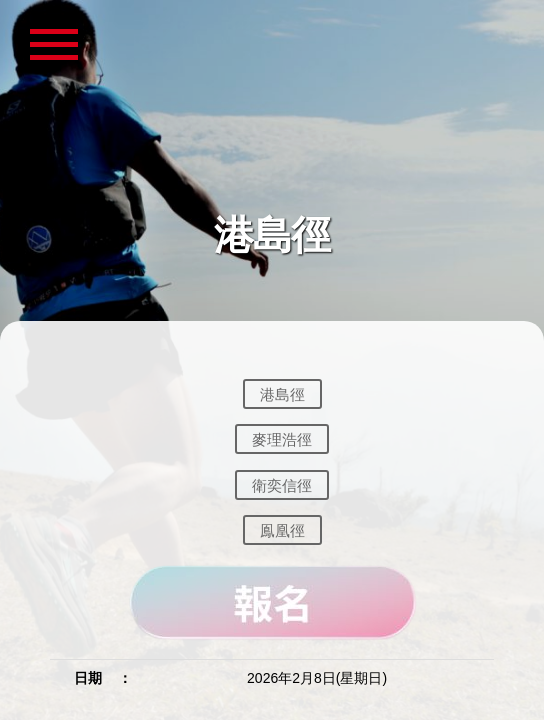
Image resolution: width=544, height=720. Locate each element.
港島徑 (282, 393)
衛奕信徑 (282, 484)
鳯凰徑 (282, 530)
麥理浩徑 (282, 439)
